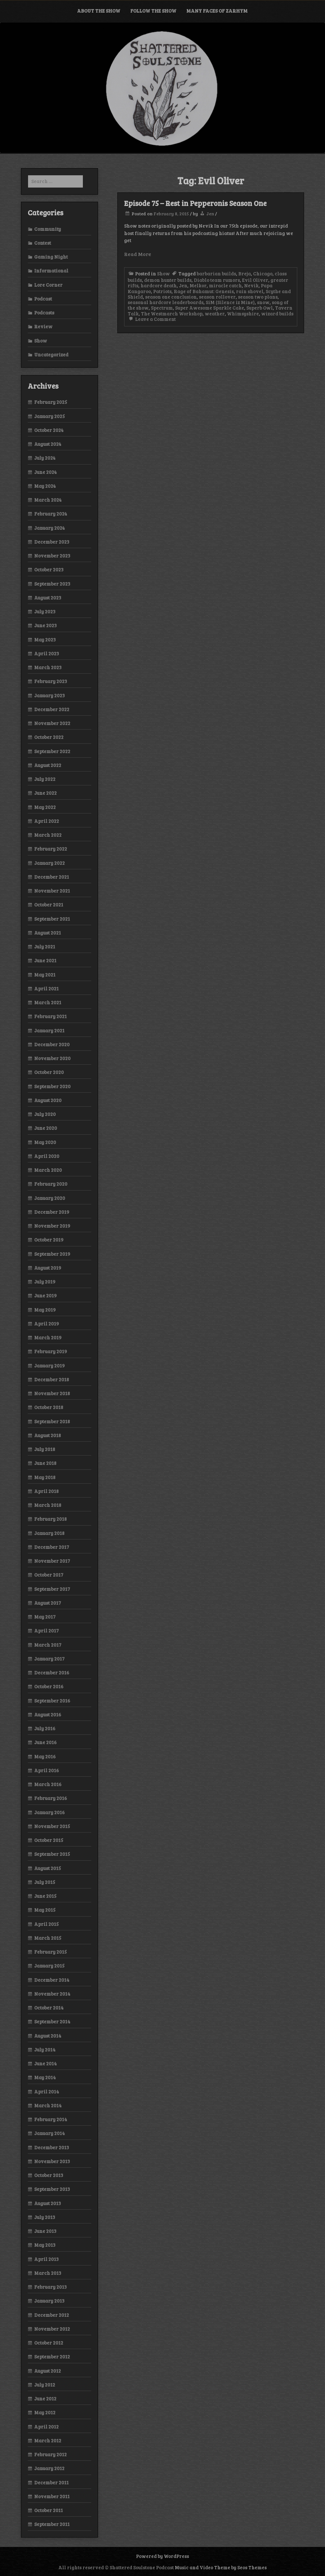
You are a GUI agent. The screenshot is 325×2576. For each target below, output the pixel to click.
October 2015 (48, 1840)
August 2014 (47, 2035)
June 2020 (45, 1128)
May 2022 (45, 807)
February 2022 (50, 848)
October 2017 (48, 1574)
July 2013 (44, 2217)
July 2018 (44, 1449)
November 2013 (52, 2161)
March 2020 (48, 1170)
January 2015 (49, 1965)
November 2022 (52, 723)
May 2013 (44, 2245)
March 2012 (47, 2440)
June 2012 (45, 2398)
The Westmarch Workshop (171, 313)
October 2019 (49, 1239)
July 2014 (44, 2049)
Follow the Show (153, 10)
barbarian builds (216, 273)
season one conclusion (171, 296)
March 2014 (48, 2105)
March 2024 (48, 499)
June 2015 (45, 1896)
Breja (244, 273)
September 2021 (52, 918)
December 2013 (51, 2147)
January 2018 (49, 1533)
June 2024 (45, 472)
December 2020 (52, 1044)
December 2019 (51, 1212)
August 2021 (47, 932)
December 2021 (51, 877)
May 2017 (44, 1616)
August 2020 (48, 1100)
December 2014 (51, 1980)
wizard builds (277, 313)
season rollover (217, 296)
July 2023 (44, 611)
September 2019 (52, 1254)
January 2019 (49, 1365)
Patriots (162, 291)
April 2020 (46, 1156)
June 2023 (45, 625)
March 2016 (48, 1784)
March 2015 (47, 1938)
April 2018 (46, 1491)
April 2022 (46, 821)
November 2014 (52, 1993)
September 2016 (52, 1700)
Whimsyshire (243, 313)
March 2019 (48, 1337)
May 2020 (45, 1142)
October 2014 (49, 2007)
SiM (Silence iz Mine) (230, 302)
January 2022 (49, 863)
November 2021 (52, 890)
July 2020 (45, 1114)
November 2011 (52, 2496)
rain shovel (249, 291)
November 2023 (52, 555)
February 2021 (50, 1016)
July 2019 (44, 1281)
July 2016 (44, 1728)
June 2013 (45, 2231)
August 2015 (47, 1868)
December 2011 (51, 2482)
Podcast (43, 298)
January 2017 (49, 1658)
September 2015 (52, 1854)
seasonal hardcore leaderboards (165, 302)
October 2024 (49, 430)
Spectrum (162, 307)
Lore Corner (48, 284)
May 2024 (45, 486)
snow (263, 302)
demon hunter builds (168, 280)
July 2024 (44, 458)
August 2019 (47, 1267)
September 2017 (52, 1589)
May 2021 (44, 974)
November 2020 (52, 1058)
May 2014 (45, 2077)
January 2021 (49, 1030)
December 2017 (51, 1547)
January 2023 (49, 695)
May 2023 (45, 639)
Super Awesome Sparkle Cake (209, 307)
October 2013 (48, 2175)
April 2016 (46, 1770)
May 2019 (45, 1309)
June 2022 (45, 793)
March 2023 (48, 667)
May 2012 (44, 2412)
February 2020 (50, 1184)
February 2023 (50, 681)
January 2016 (49, 1812)
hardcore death (159, 285)
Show (163, 273)
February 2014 (50, 2119)
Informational (51, 270)
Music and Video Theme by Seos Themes (221, 2567)
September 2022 (52, 751)
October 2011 (48, 2510)
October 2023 (49, 569)
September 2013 (52, 2189)
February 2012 (50, 2454)
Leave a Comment (152, 319)
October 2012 (48, 2342)
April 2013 (46, 2259)
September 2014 (52, 2021)
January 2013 (49, 2300)
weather (215, 313)
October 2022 (49, 737)
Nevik (251, 285)
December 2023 (51, 541)
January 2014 (49, 2133)
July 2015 (44, 1882)
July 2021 (44, 946)
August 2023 (47, 597)
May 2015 (44, 1909)
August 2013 (47, 2203)
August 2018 (47, 1435)
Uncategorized (51, 354)
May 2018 (44, 1477)
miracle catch (225, 285)
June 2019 (45, 1295)
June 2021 (45, 960)
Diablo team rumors (217, 280)
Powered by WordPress (162, 2556)
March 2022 (48, 835)
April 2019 (46, 1323)
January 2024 (49, 528)
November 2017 (52, 1561)
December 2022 (51, 709)
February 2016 (50, 1798)
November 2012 (52, 2329)
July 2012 (44, 2384)
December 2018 (51, 1379)
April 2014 (46, 2091)
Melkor (198, 285)
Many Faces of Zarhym (217, 10)
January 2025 (49, 416)
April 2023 (46, 653)
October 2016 (49, 1686)
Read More (137, 253)
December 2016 (51, 1672)
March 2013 (47, 2273)
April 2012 (46, 2426)
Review (43, 326)
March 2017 (47, 1644)
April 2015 (46, 1924)
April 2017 (46, 1630)
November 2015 (52, 1826)
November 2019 (52, 1225)
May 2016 (45, 1756)
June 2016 (45, 1742)
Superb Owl (259, 307)
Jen (210, 213)
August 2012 (47, 2370)
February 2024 (50, 513)
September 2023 (52, 583)
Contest (42, 243)
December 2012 (51, 2315)
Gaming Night (51, 256)
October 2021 (48, 904)
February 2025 (50, 402)
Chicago (262, 273)
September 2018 (52, 1421)
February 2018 (50, 1519)
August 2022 (47, 765)
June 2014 (45, 2063)
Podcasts (44, 312)
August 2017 (47, 1603)
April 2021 (46, 988)
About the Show (98, 10)
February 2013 (50, 2287)
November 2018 (52, 1393)
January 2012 (49, 2468)
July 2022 (44, 779)
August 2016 (47, 1714)
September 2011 (52, 2524)
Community (47, 229)
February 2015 (50, 1951)
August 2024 (47, 444)
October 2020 (49, 1072)
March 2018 (47, 1505)
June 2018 (45, 1463)
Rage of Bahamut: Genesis (204, 291)
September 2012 (52, 2356)
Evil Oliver (255, 280)
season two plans (258, 296)
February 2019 (50, 1351)
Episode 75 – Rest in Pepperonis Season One (195, 203)
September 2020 (52, 1086)
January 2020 (49, 1198)
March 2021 (47, 1002)
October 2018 (48, 1407)
